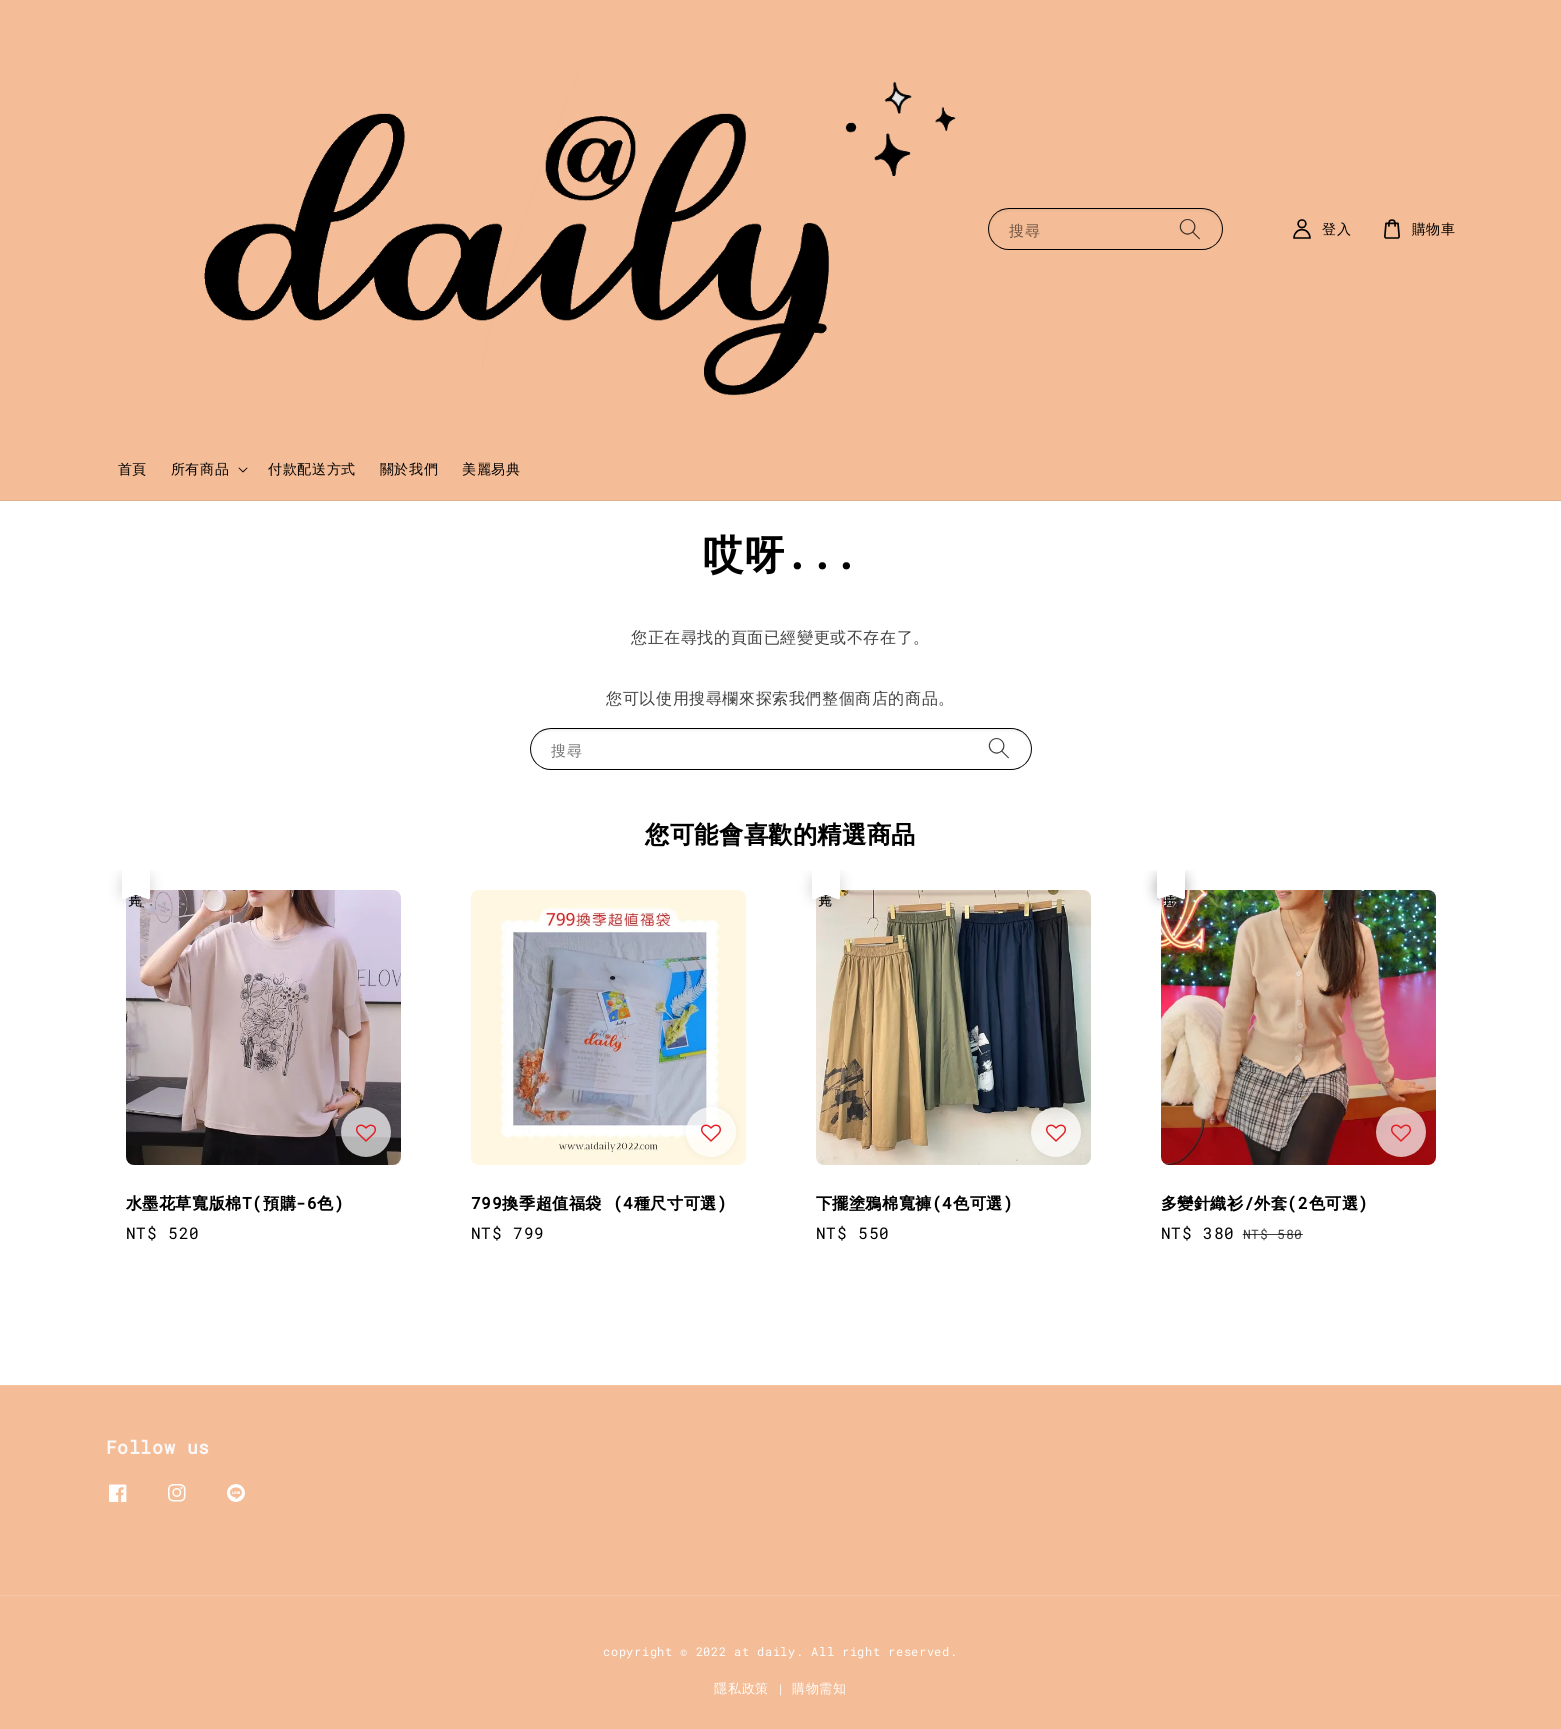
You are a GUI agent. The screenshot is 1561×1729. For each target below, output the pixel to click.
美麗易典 (491, 468)
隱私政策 (741, 1688)
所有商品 (200, 469)
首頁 (132, 468)
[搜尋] (1190, 228)
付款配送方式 (312, 468)
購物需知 (819, 1688)
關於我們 (409, 468)
